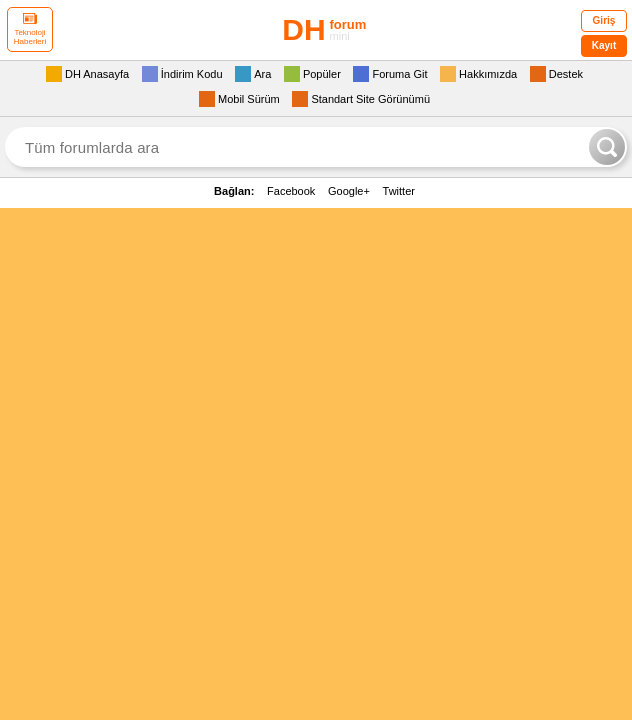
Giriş (604, 20)
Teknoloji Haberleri (30, 29)
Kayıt (604, 45)
